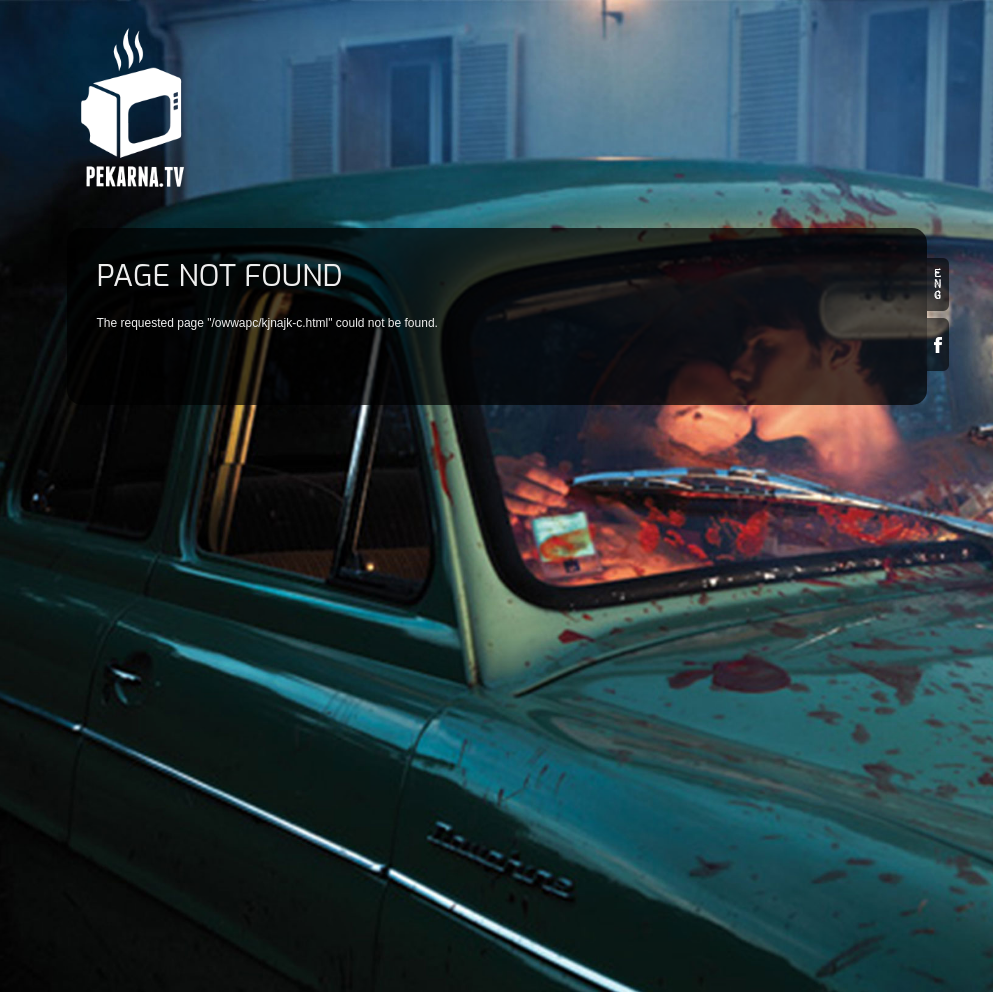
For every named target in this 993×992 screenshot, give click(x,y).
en (938, 284)
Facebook (938, 344)
